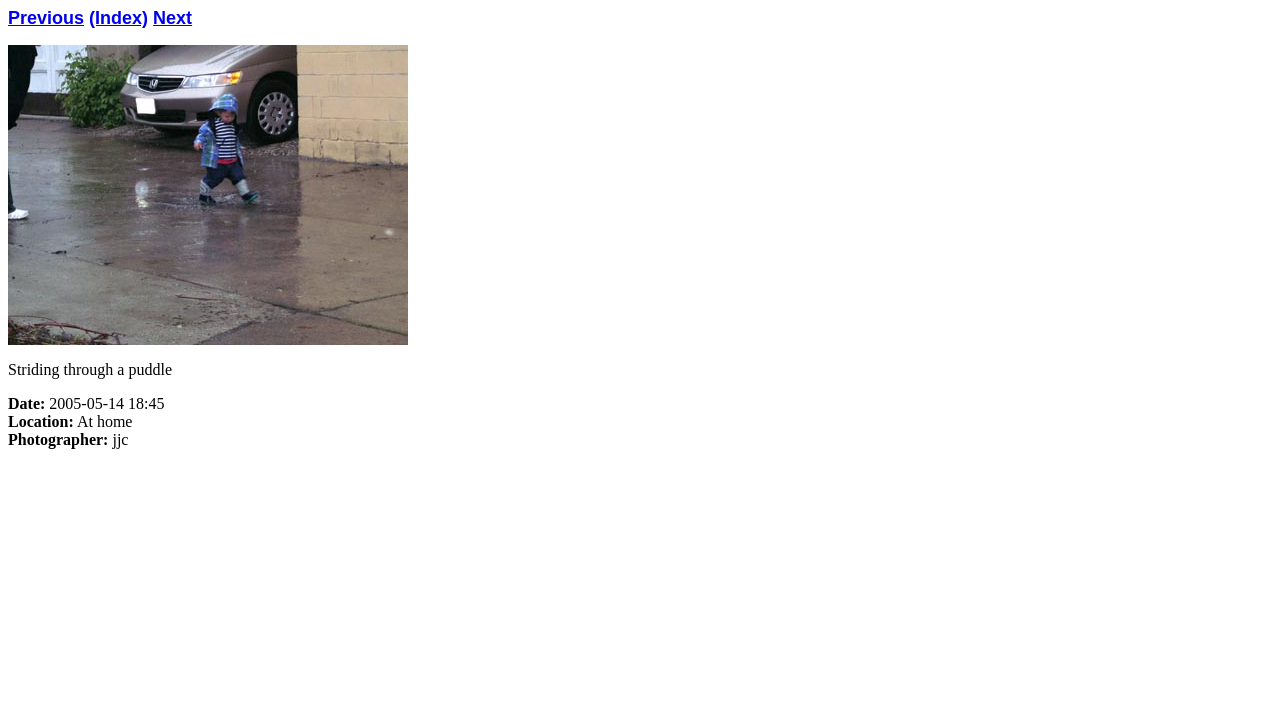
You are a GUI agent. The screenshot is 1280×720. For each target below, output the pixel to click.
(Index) (118, 18)
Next (172, 18)
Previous (46, 18)
